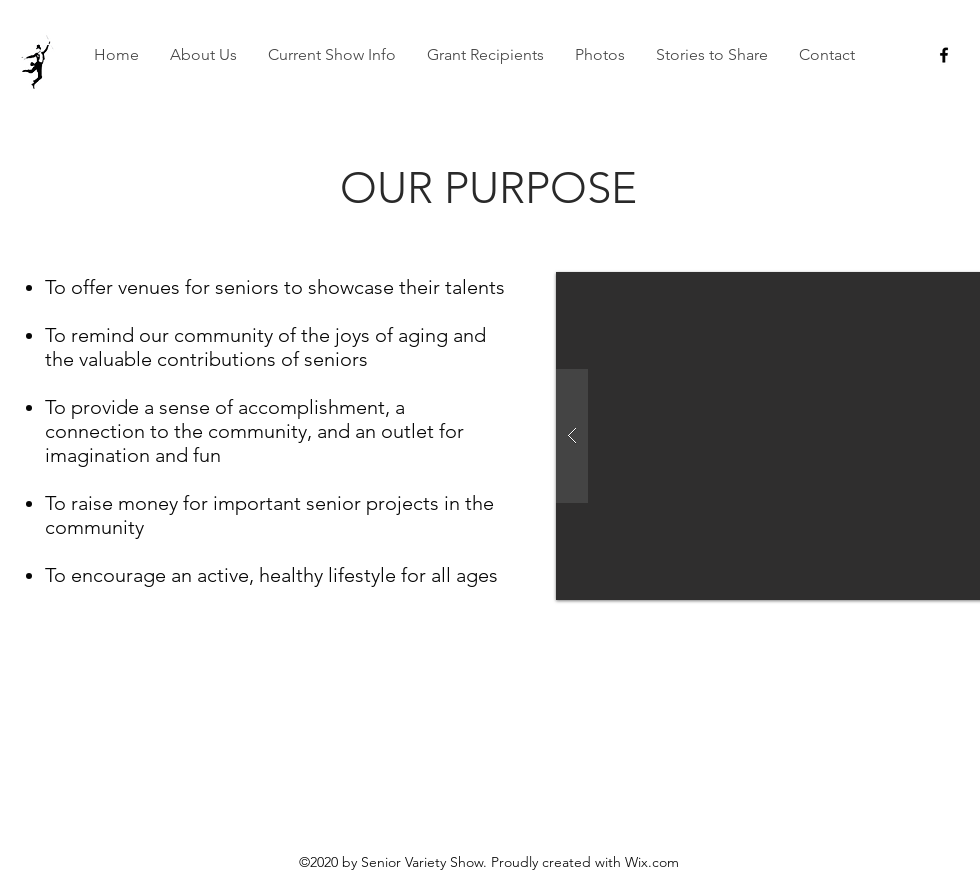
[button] (203, 55)
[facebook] (944, 55)
